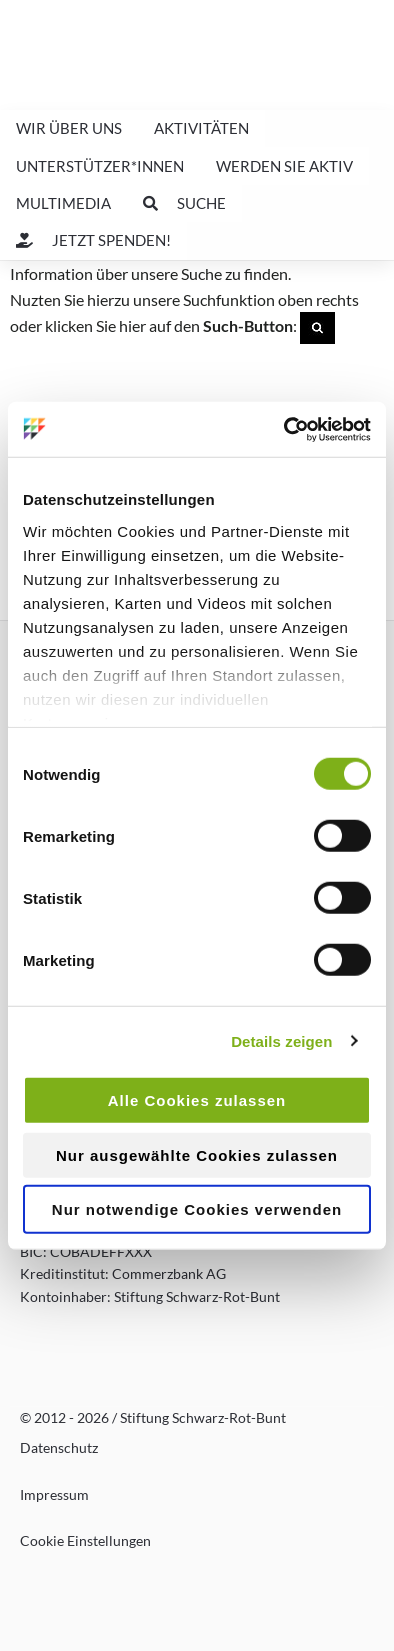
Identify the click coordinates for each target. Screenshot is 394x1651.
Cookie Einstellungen (85, 1540)
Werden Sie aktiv (284, 166)
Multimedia (63, 203)
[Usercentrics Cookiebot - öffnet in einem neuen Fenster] (284, 429)
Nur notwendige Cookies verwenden (197, 1209)
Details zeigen (281, 1040)
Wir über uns (69, 128)
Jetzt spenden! (93, 240)
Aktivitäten (201, 128)
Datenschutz (59, 1447)
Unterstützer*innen (100, 166)
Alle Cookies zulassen (197, 1100)
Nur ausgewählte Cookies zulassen (197, 1154)
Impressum (54, 1494)
